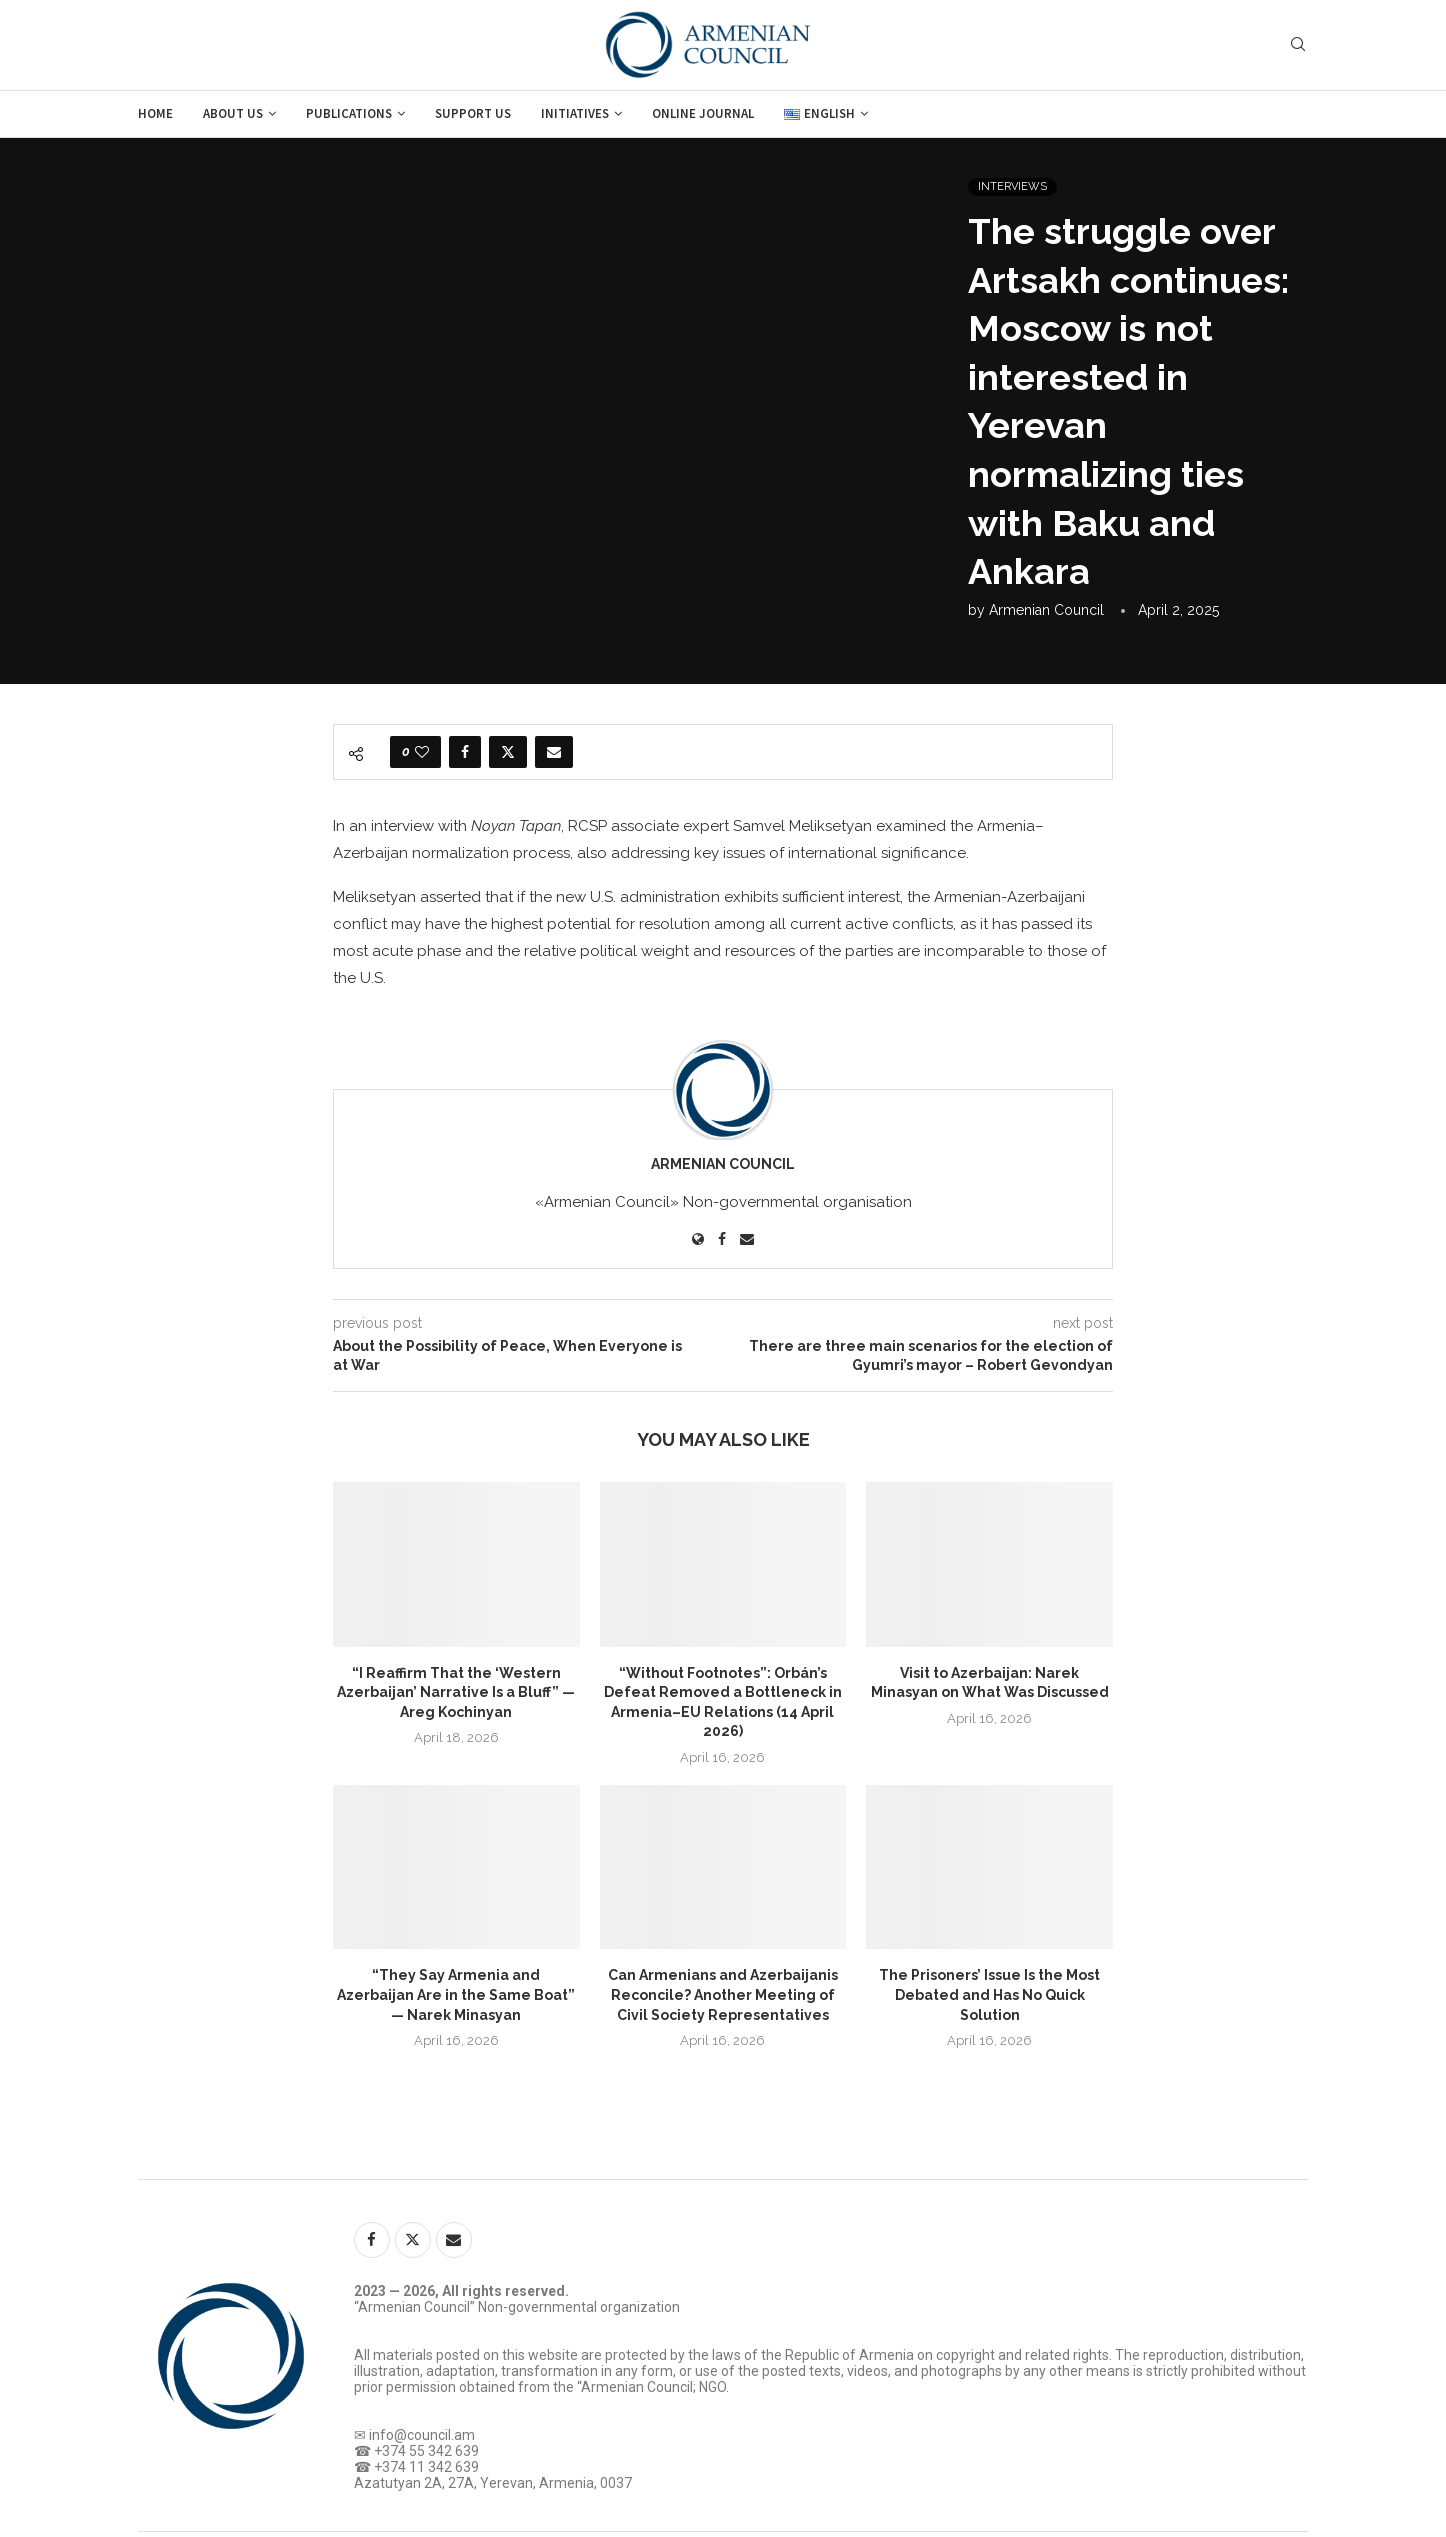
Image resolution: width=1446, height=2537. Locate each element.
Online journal (703, 113)
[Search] (1298, 45)
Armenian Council (1046, 610)
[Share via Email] (554, 752)
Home (155, 113)
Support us (473, 113)
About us (233, 113)
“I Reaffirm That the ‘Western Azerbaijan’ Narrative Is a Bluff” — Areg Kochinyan (456, 1692)
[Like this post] (422, 752)
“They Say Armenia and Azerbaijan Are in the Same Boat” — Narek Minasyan (456, 1994)
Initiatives (575, 113)
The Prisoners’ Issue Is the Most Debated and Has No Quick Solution (989, 1994)
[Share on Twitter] (508, 752)
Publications (349, 113)
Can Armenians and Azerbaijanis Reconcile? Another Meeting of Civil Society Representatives (723, 1994)
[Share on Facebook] (465, 752)
